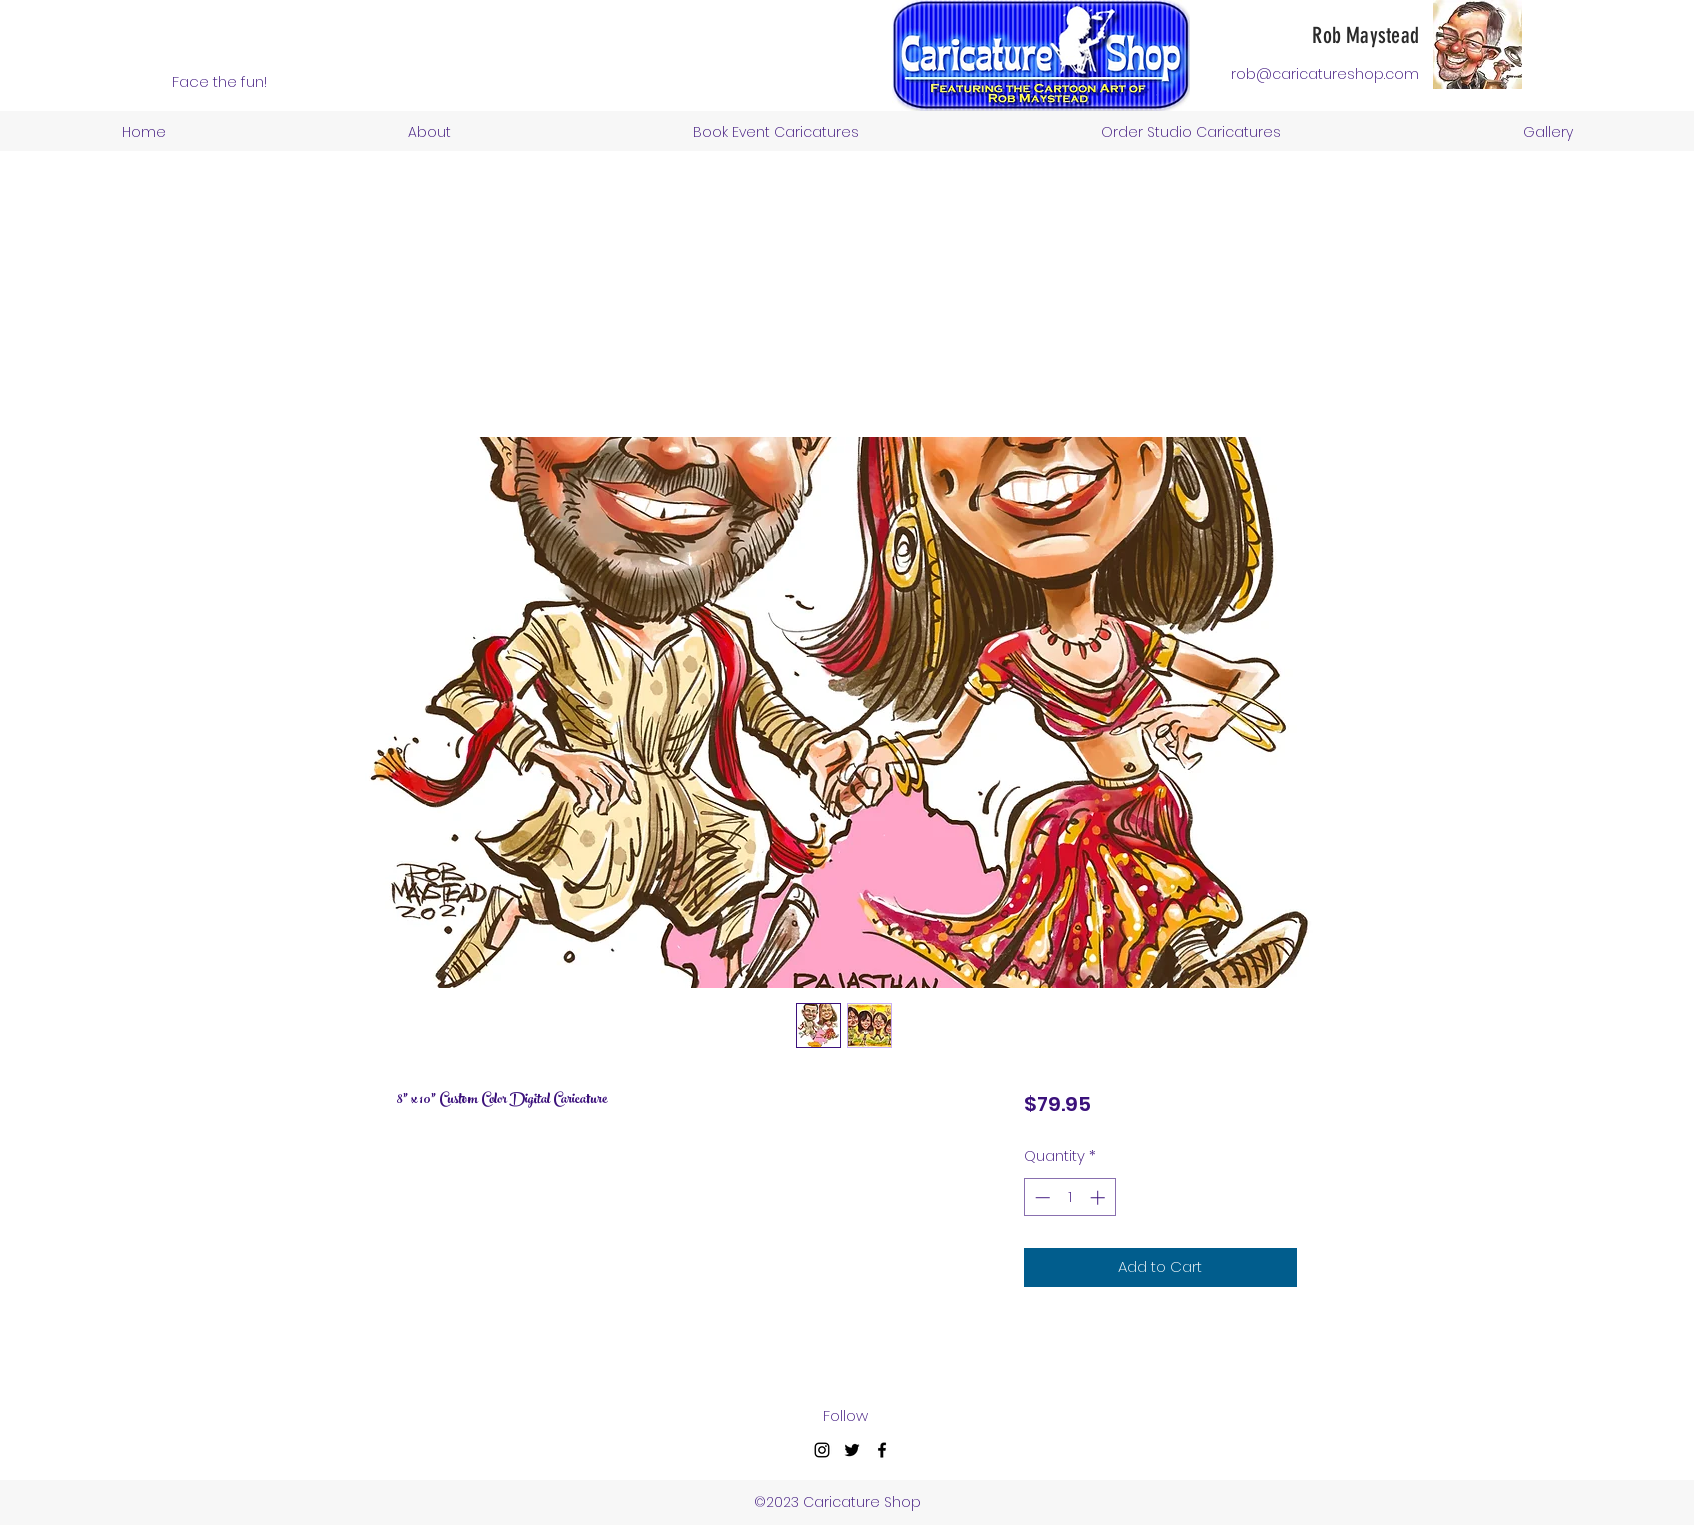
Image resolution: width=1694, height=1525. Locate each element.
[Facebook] (882, 1450)
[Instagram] (822, 1450)
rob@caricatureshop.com (1325, 74)
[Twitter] (852, 1450)
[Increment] (1099, 1197)
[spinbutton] (1069, 1197)
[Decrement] (1040, 1197)
